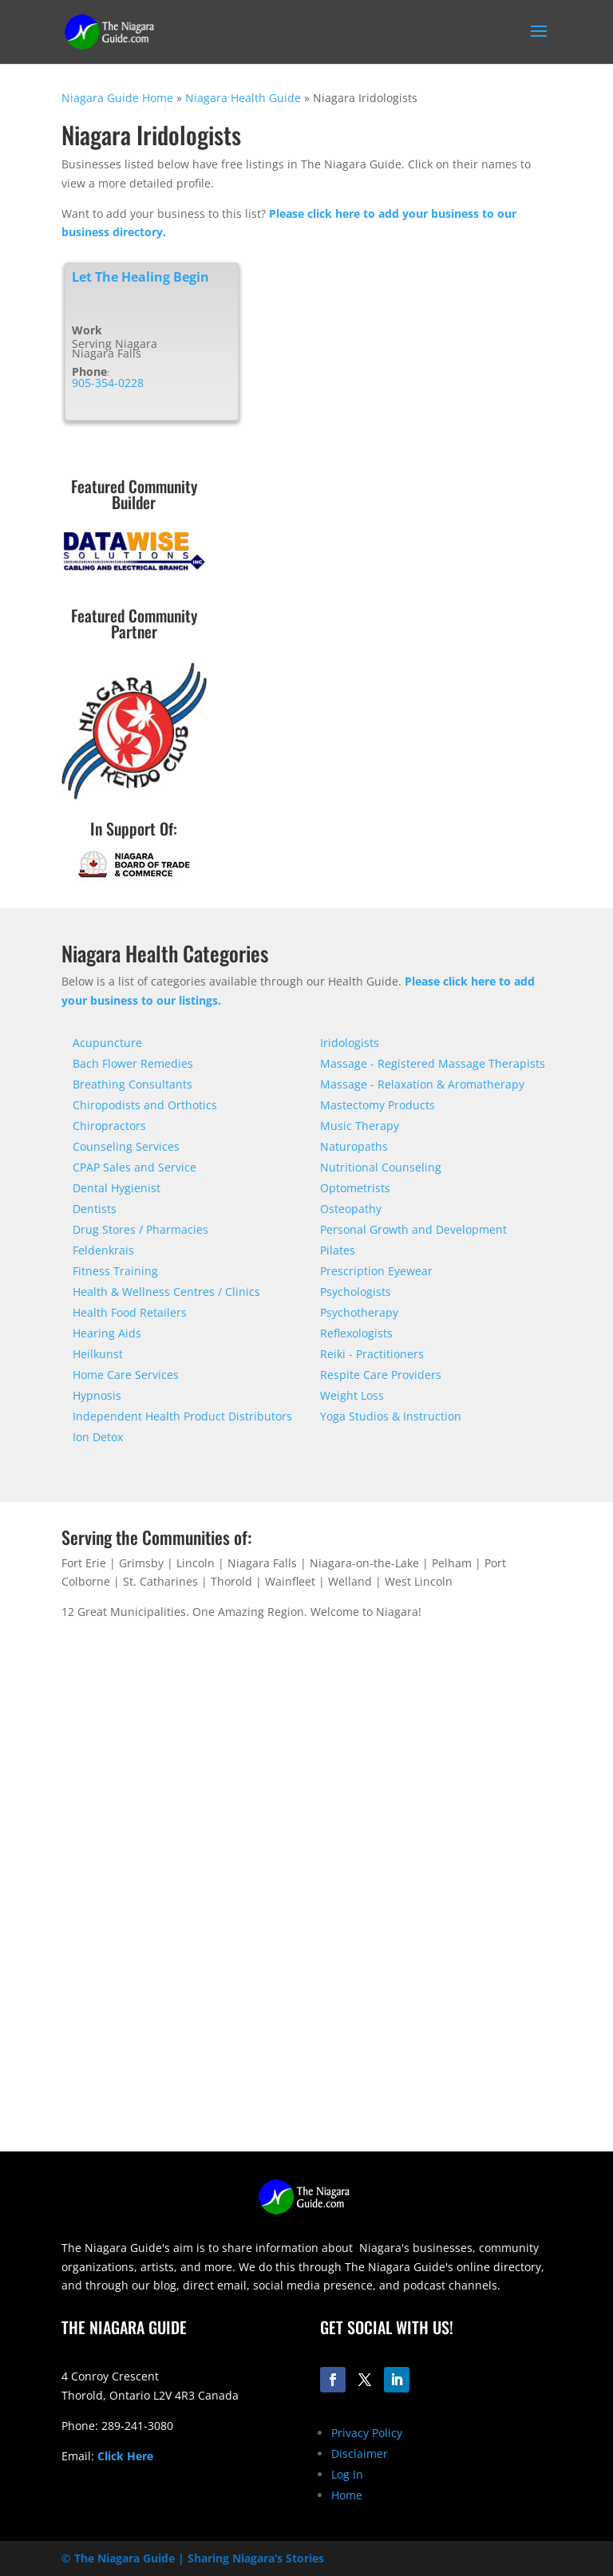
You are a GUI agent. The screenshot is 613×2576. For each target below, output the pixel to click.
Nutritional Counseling (380, 1167)
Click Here (125, 2455)
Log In (347, 2474)
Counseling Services (126, 1146)
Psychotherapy (359, 1312)
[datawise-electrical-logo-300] (134, 570)
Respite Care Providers (380, 1374)
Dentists (95, 1208)
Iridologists (349, 1042)
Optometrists (355, 1187)
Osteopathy (351, 1208)
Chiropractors (109, 1125)
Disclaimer (359, 2453)
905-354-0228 (108, 383)
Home (346, 2495)
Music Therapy (359, 1125)
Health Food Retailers (130, 1312)
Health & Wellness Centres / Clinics (166, 1291)
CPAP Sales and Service (134, 1167)
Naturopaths (354, 1146)
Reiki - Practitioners (372, 1353)
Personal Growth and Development (413, 1229)
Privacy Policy (366, 2432)
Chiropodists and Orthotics (145, 1104)
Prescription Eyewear (376, 1270)
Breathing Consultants (132, 1084)
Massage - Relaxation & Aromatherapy (422, 1084)
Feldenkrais (103, 1250)
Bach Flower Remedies (133, 1063)
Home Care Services (126, 1374)
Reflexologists (356, 1333)
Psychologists (355, 1291)
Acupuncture (107, 1042)
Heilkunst (98, 1353)
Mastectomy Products (377, 1104)
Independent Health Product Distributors (182, 1416)
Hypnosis (97, 1395)
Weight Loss (352, 1395)
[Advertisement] (306, 2039)
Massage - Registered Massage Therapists (432, 1063)
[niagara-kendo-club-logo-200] (134, 799)
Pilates (337, 1250)
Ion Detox (98, 1436)
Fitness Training (115, 1270)
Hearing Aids (107, 1333)
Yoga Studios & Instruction (390, 1416)
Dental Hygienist (116, 1187)
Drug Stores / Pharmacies (140, 1229)
